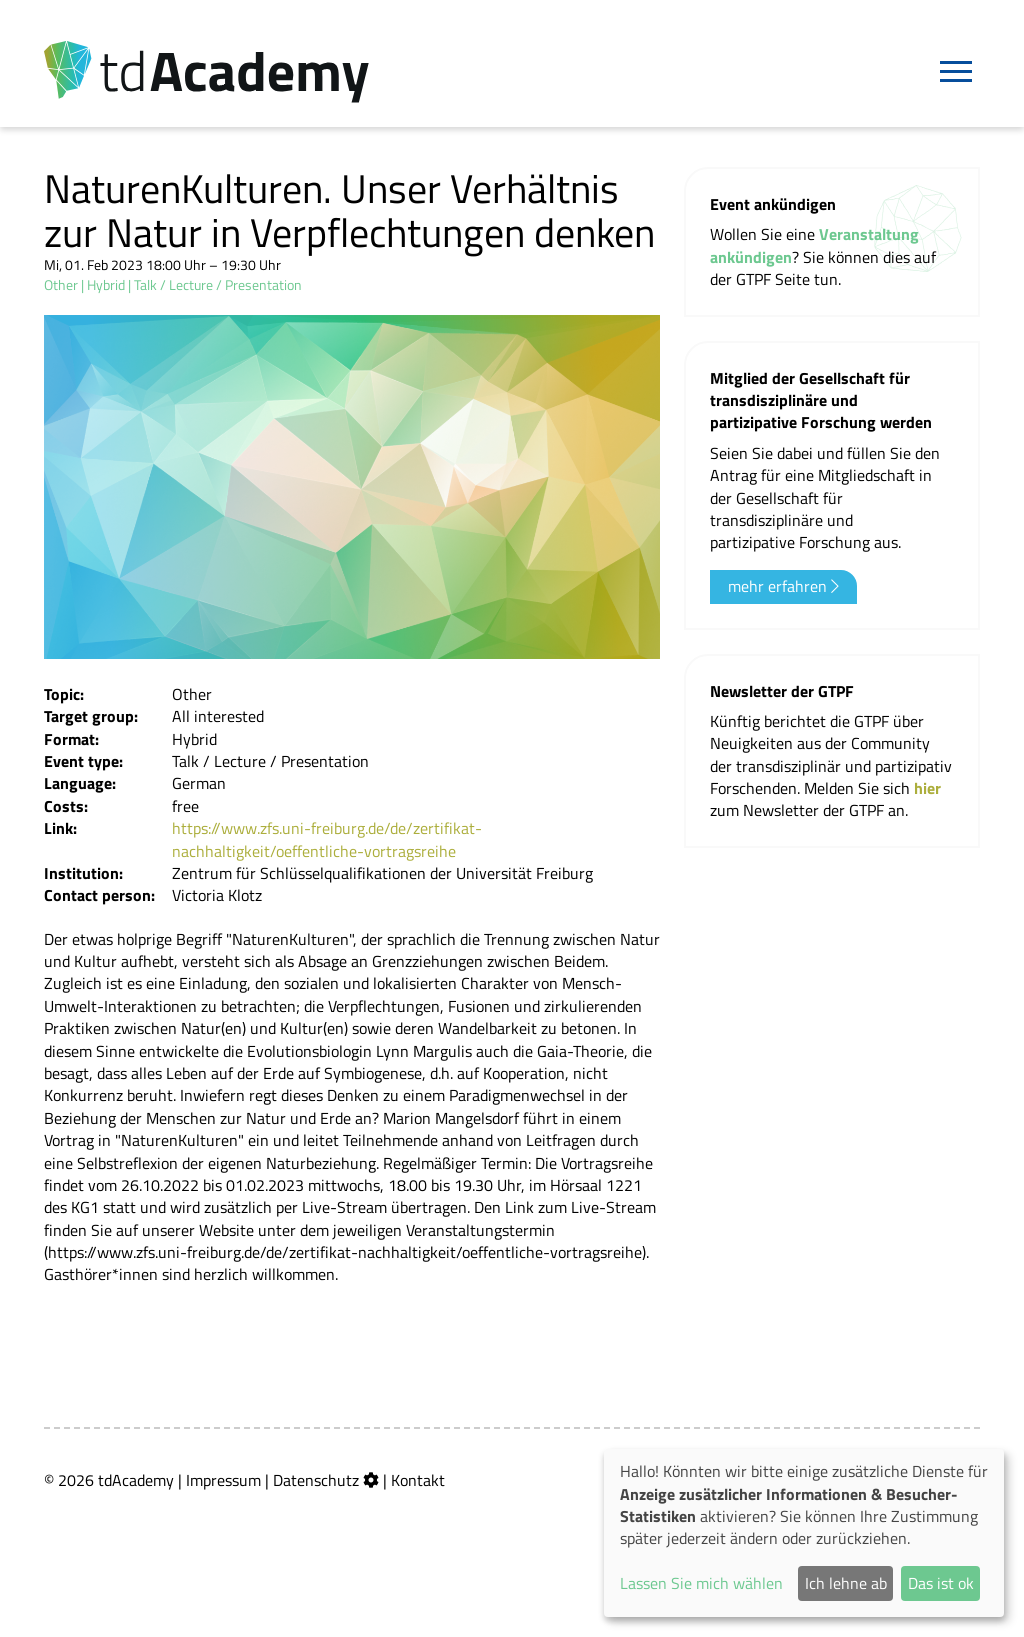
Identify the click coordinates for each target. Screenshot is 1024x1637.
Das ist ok (941, 1583)
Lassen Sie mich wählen (701, 1583)
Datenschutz (316, 1480)
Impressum (223, 1480)
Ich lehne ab (846, 1583)
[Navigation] (956, 72)
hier (927, 788)
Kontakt (418, 1480)
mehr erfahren (783, 586)
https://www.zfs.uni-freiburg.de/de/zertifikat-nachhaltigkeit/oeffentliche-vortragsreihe (327, 839)
